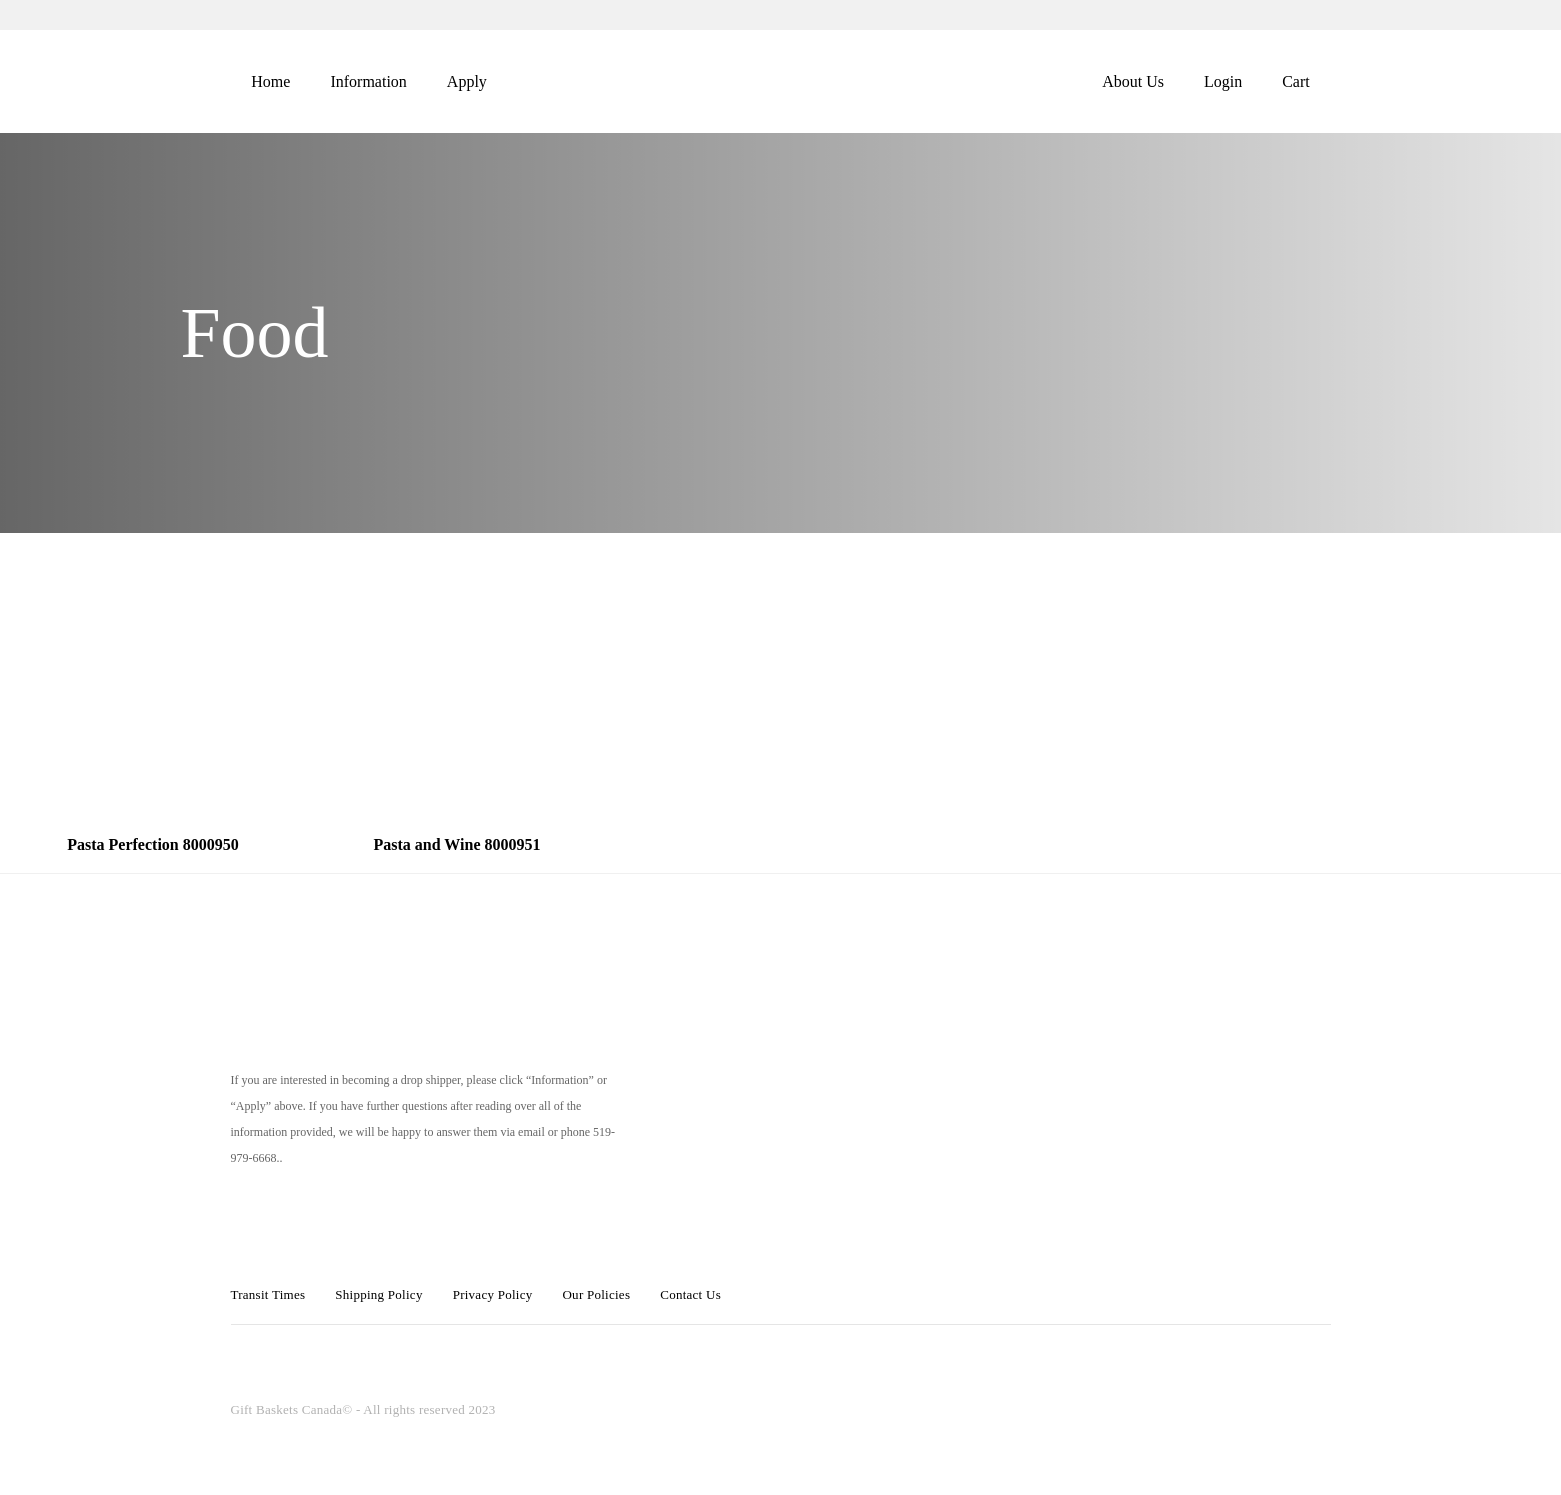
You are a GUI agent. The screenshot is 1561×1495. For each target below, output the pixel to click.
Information (368, 81)
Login (1223, 81)
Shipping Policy (378, 1294)
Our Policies (596, 1294)
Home (270, 81)
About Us (1133, 81)
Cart (1296, 81)
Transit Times (268, 1294)
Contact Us (690, 1294)
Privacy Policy (493, 1294)
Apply (467, 81)
